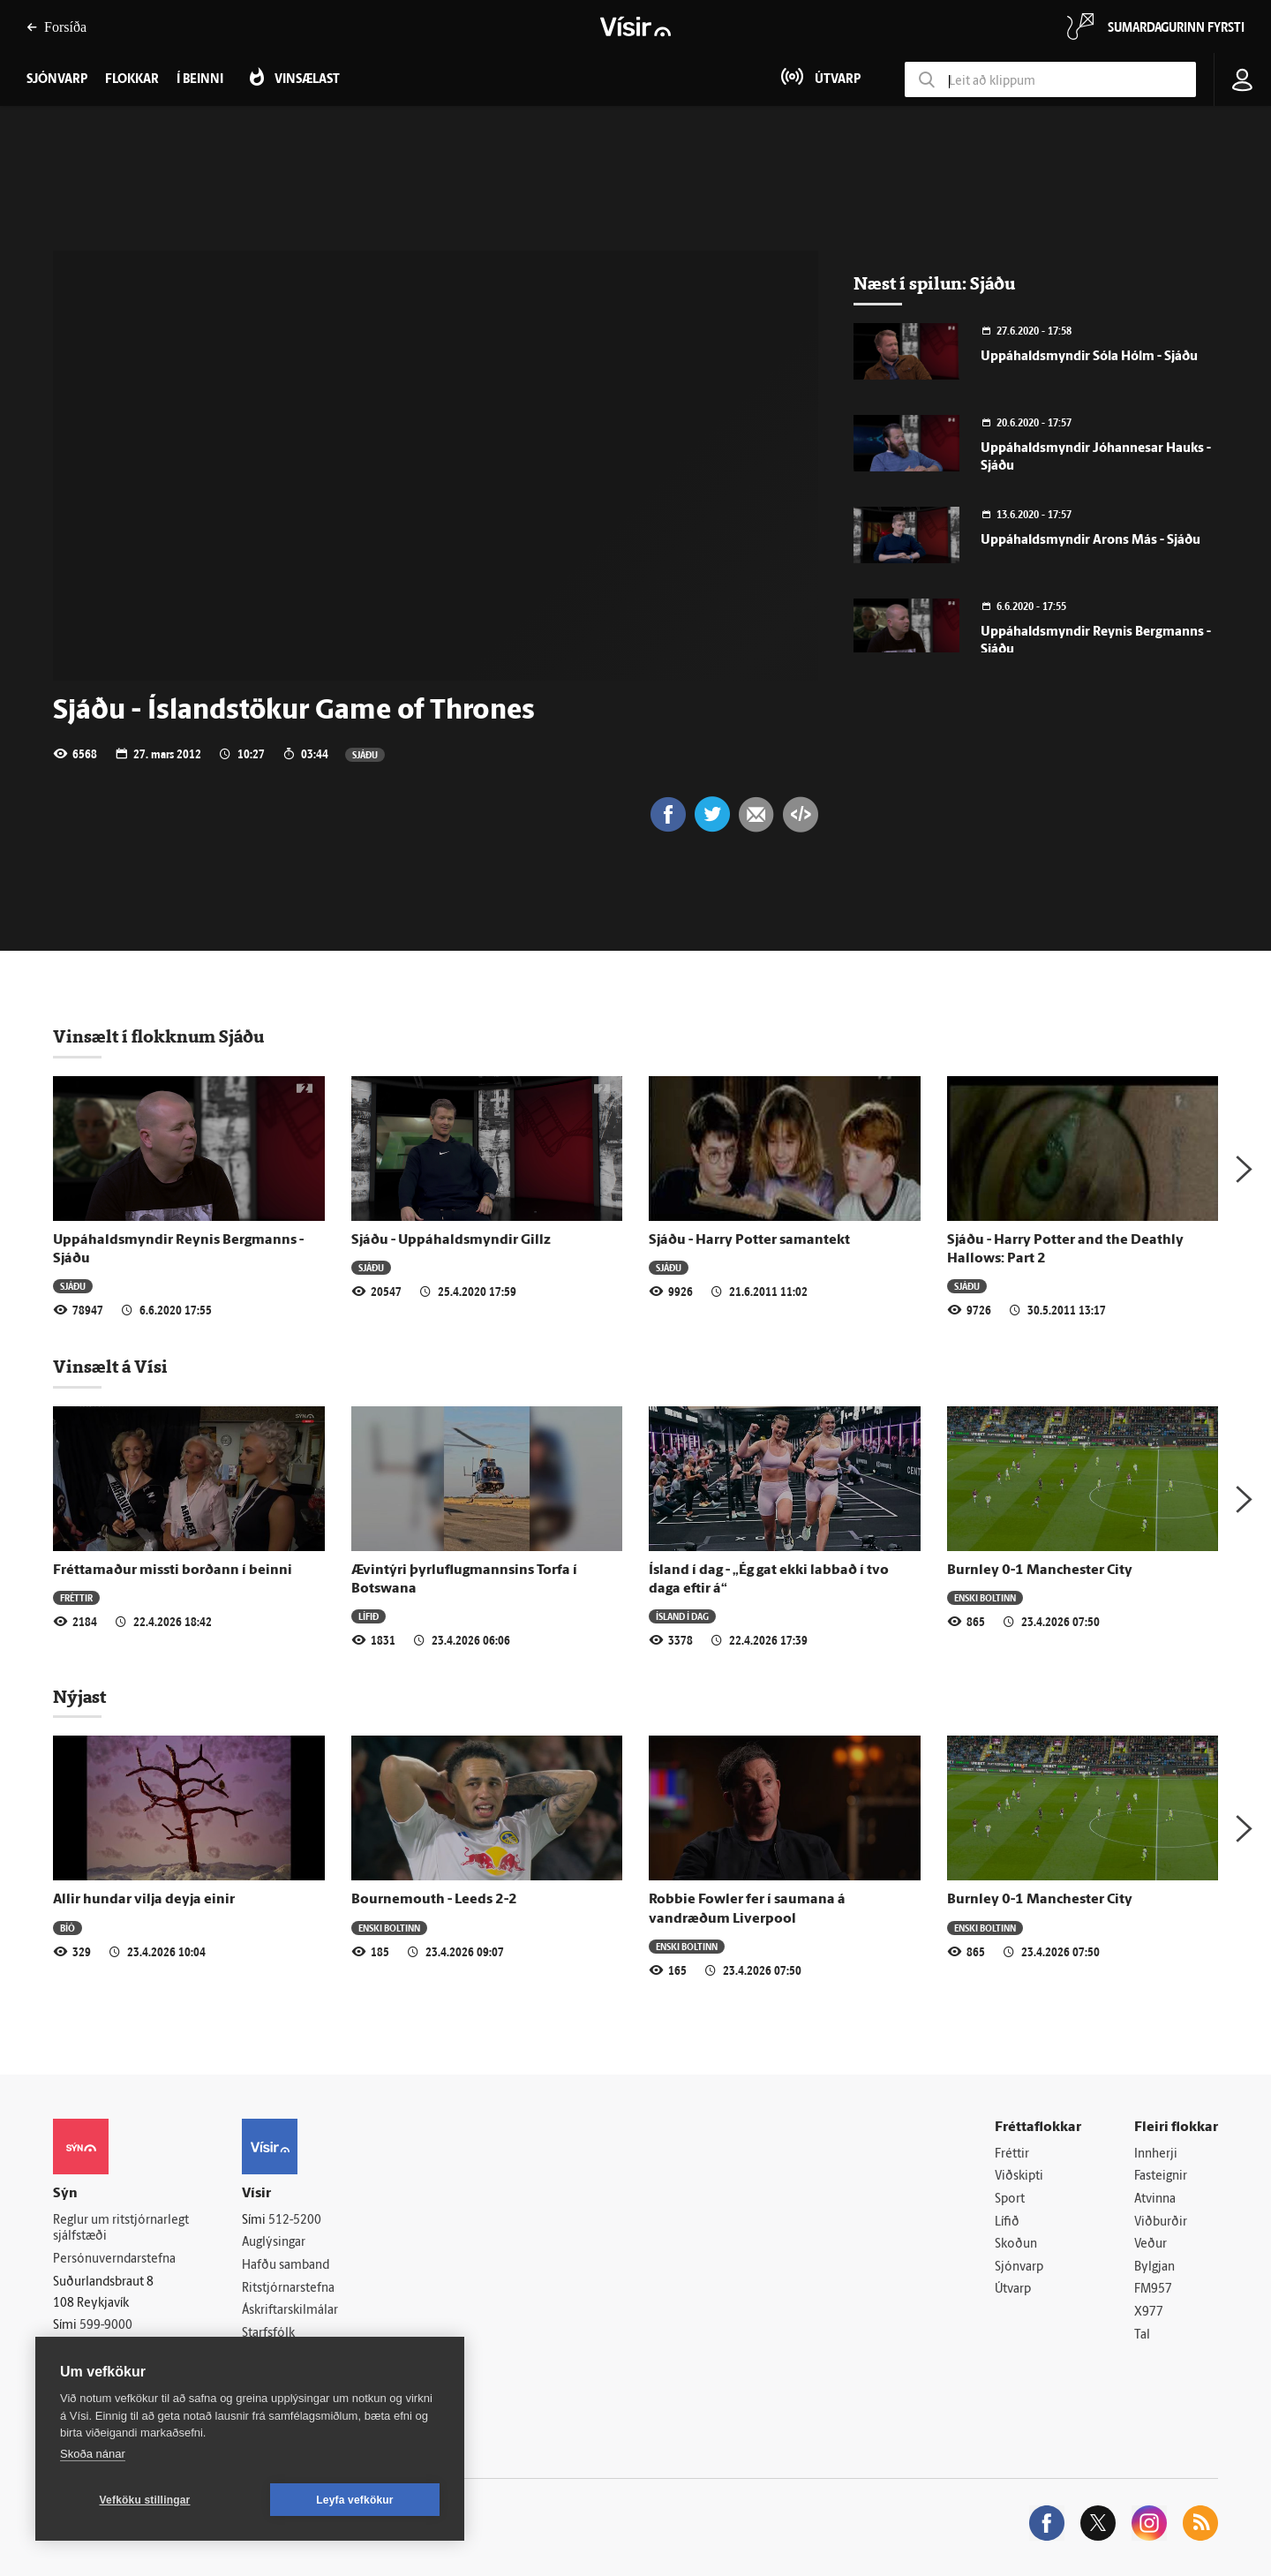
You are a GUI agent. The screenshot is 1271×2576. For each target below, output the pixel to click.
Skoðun (1016, 2244)
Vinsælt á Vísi (110, 1366)
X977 (1148, 2312)
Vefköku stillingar (145, 2500)
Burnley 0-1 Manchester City (1039, 1570)
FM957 (1153, 2289)
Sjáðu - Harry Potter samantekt (749, 1240)
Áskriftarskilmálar (290, 2310)
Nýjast (79, 1696)
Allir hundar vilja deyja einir (144, 1900)
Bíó (67, 1927)
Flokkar (132, 80)
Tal (1142, 2335)
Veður (1150, 2244)
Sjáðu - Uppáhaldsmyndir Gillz (451, 1240)
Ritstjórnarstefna (288, 2288)
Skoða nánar (92, 2453)
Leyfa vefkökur (355, 2500)
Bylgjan (1154, 2267)
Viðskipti (1019, 2176)
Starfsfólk (268, 2333)
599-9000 (105, 2325)
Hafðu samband (285, 2265)
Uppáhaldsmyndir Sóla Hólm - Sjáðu (1089, 357)
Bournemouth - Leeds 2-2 (434, 1900)
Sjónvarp (1019, 2267)
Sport (1010, 2199)
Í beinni (200, 80)
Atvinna (1155, 2199)
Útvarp (1013, 2289)
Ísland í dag (682, 1615)
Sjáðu (365, 754)
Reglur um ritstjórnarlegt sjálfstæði (121, 2229)
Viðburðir (1160, 2222)
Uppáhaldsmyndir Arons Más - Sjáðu (1090, 540)
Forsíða (56, 26)
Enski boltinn (985, 1597)
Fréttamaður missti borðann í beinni (172, 1570)
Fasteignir (1160, 2176)
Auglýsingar (273, 2242)
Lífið (368, 1615)
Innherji (1155, 2154)
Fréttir (76, 1597)
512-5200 (294, 2220)
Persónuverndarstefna (114, 2259)
